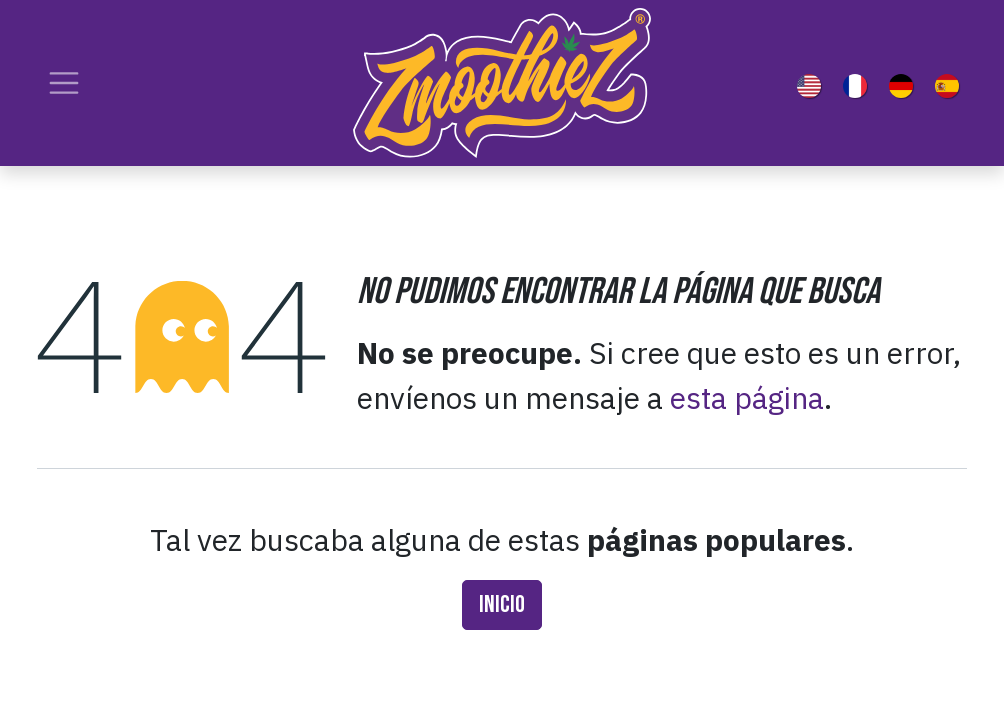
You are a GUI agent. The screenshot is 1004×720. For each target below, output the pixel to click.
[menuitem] (813, 83)
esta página (747, 397)
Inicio (502, 604)
